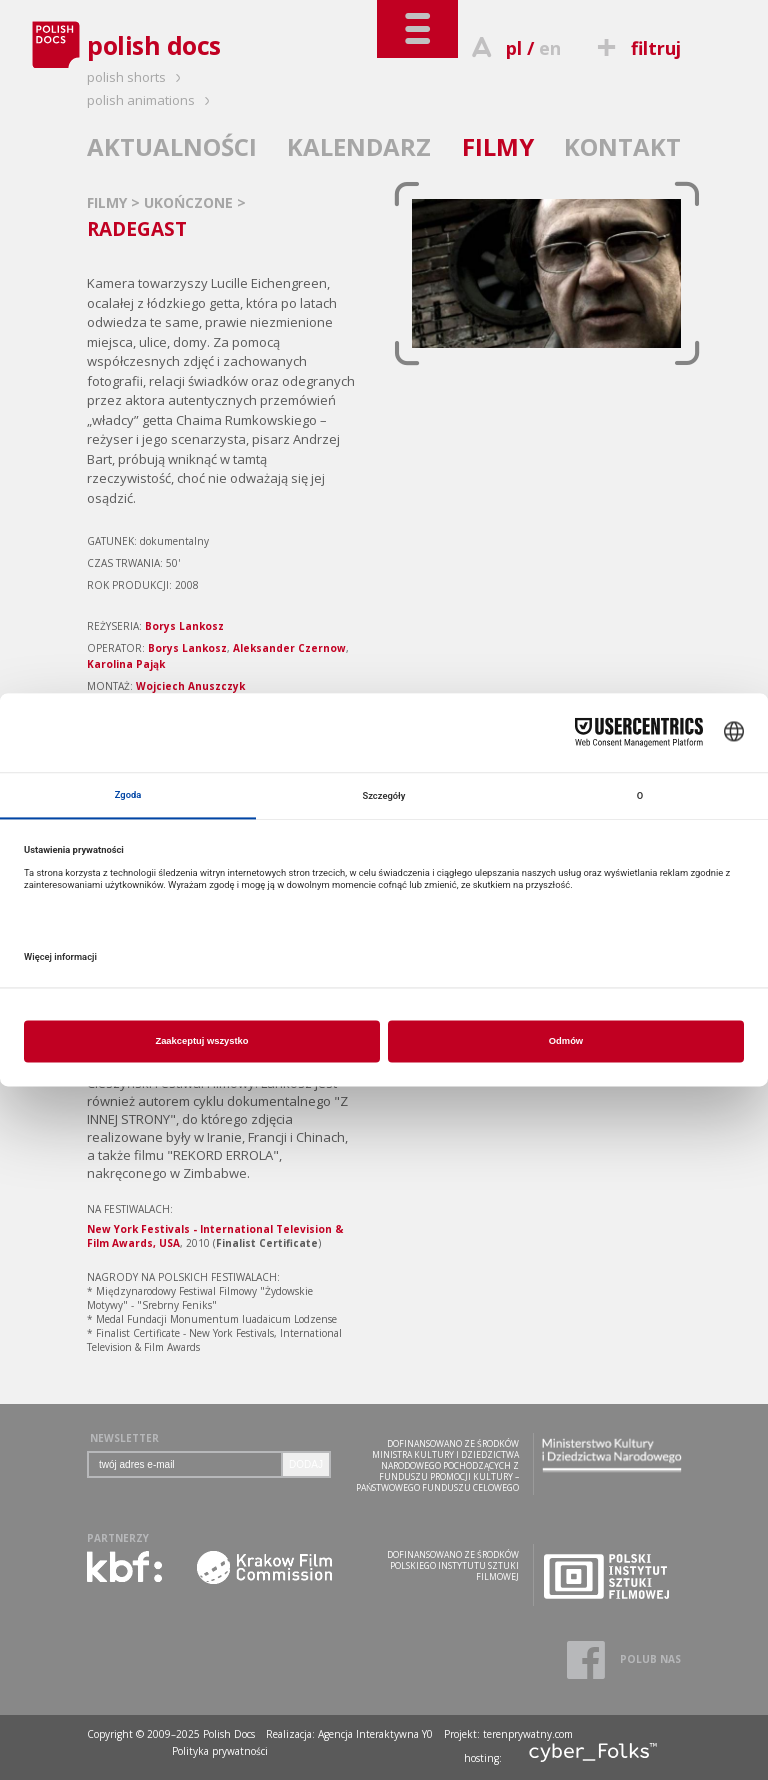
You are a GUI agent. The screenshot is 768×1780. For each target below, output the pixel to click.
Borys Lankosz (184, 626)
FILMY (498, 146)
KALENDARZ (359, 146)
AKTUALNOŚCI (172, 146)
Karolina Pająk (126, 664)
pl (514, 48)
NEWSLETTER (124, 1438)
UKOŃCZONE (190, 202)
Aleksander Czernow (289, 648)
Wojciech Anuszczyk (190, 686)
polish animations (151, 100)
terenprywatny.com (528, 1734)
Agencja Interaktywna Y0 (375, 1734)
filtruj (636, 48)
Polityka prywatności (220, 1751)
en (550, 48)
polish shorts (137, 77)
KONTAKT (622, 146)
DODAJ (306, 1464)
